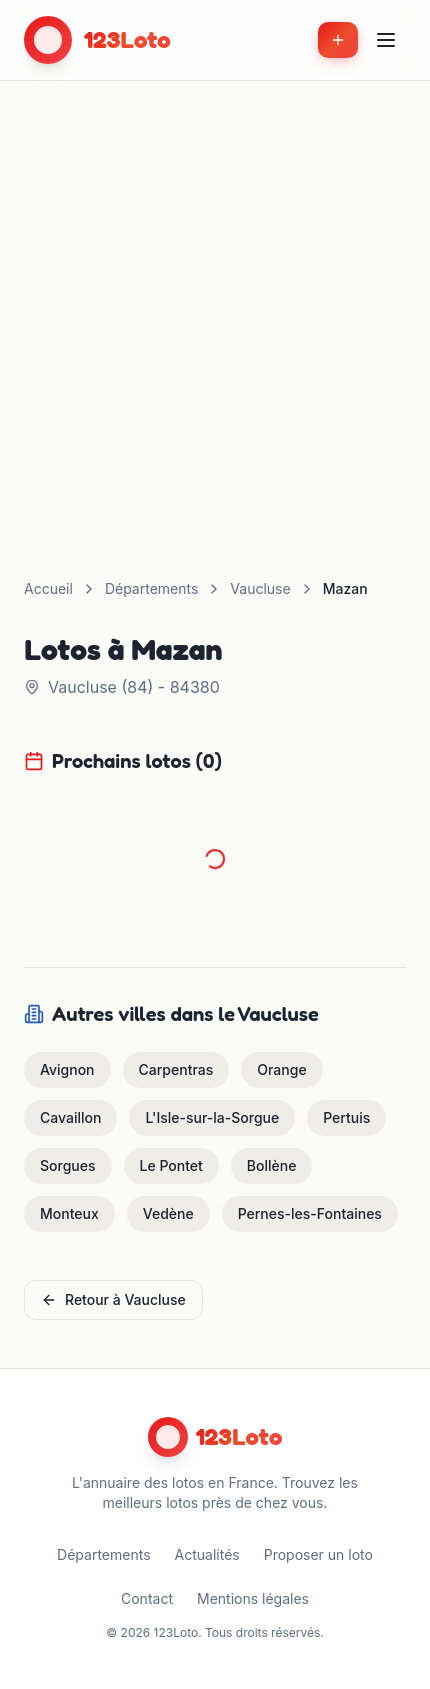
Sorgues (68, 1165)
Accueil (48, 588)
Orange (281, 1069)
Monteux (69, 1213)
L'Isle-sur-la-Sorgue (212, 1117)
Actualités (207, 1554)
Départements (151, 588)
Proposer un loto (318, 1554)
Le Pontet (171, 1165)
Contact (147, 1598)
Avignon (67, 1069)
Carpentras (176, 1069)
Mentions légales (253, 1598)
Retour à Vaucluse (113, 1299)
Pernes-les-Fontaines (310, 1213)
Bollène (272, 1165)
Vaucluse (260, 588)
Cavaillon (70, 1117)
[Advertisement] (215, 306)
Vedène (168, 1213)
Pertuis (346, 1117)
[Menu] (386, 40)
